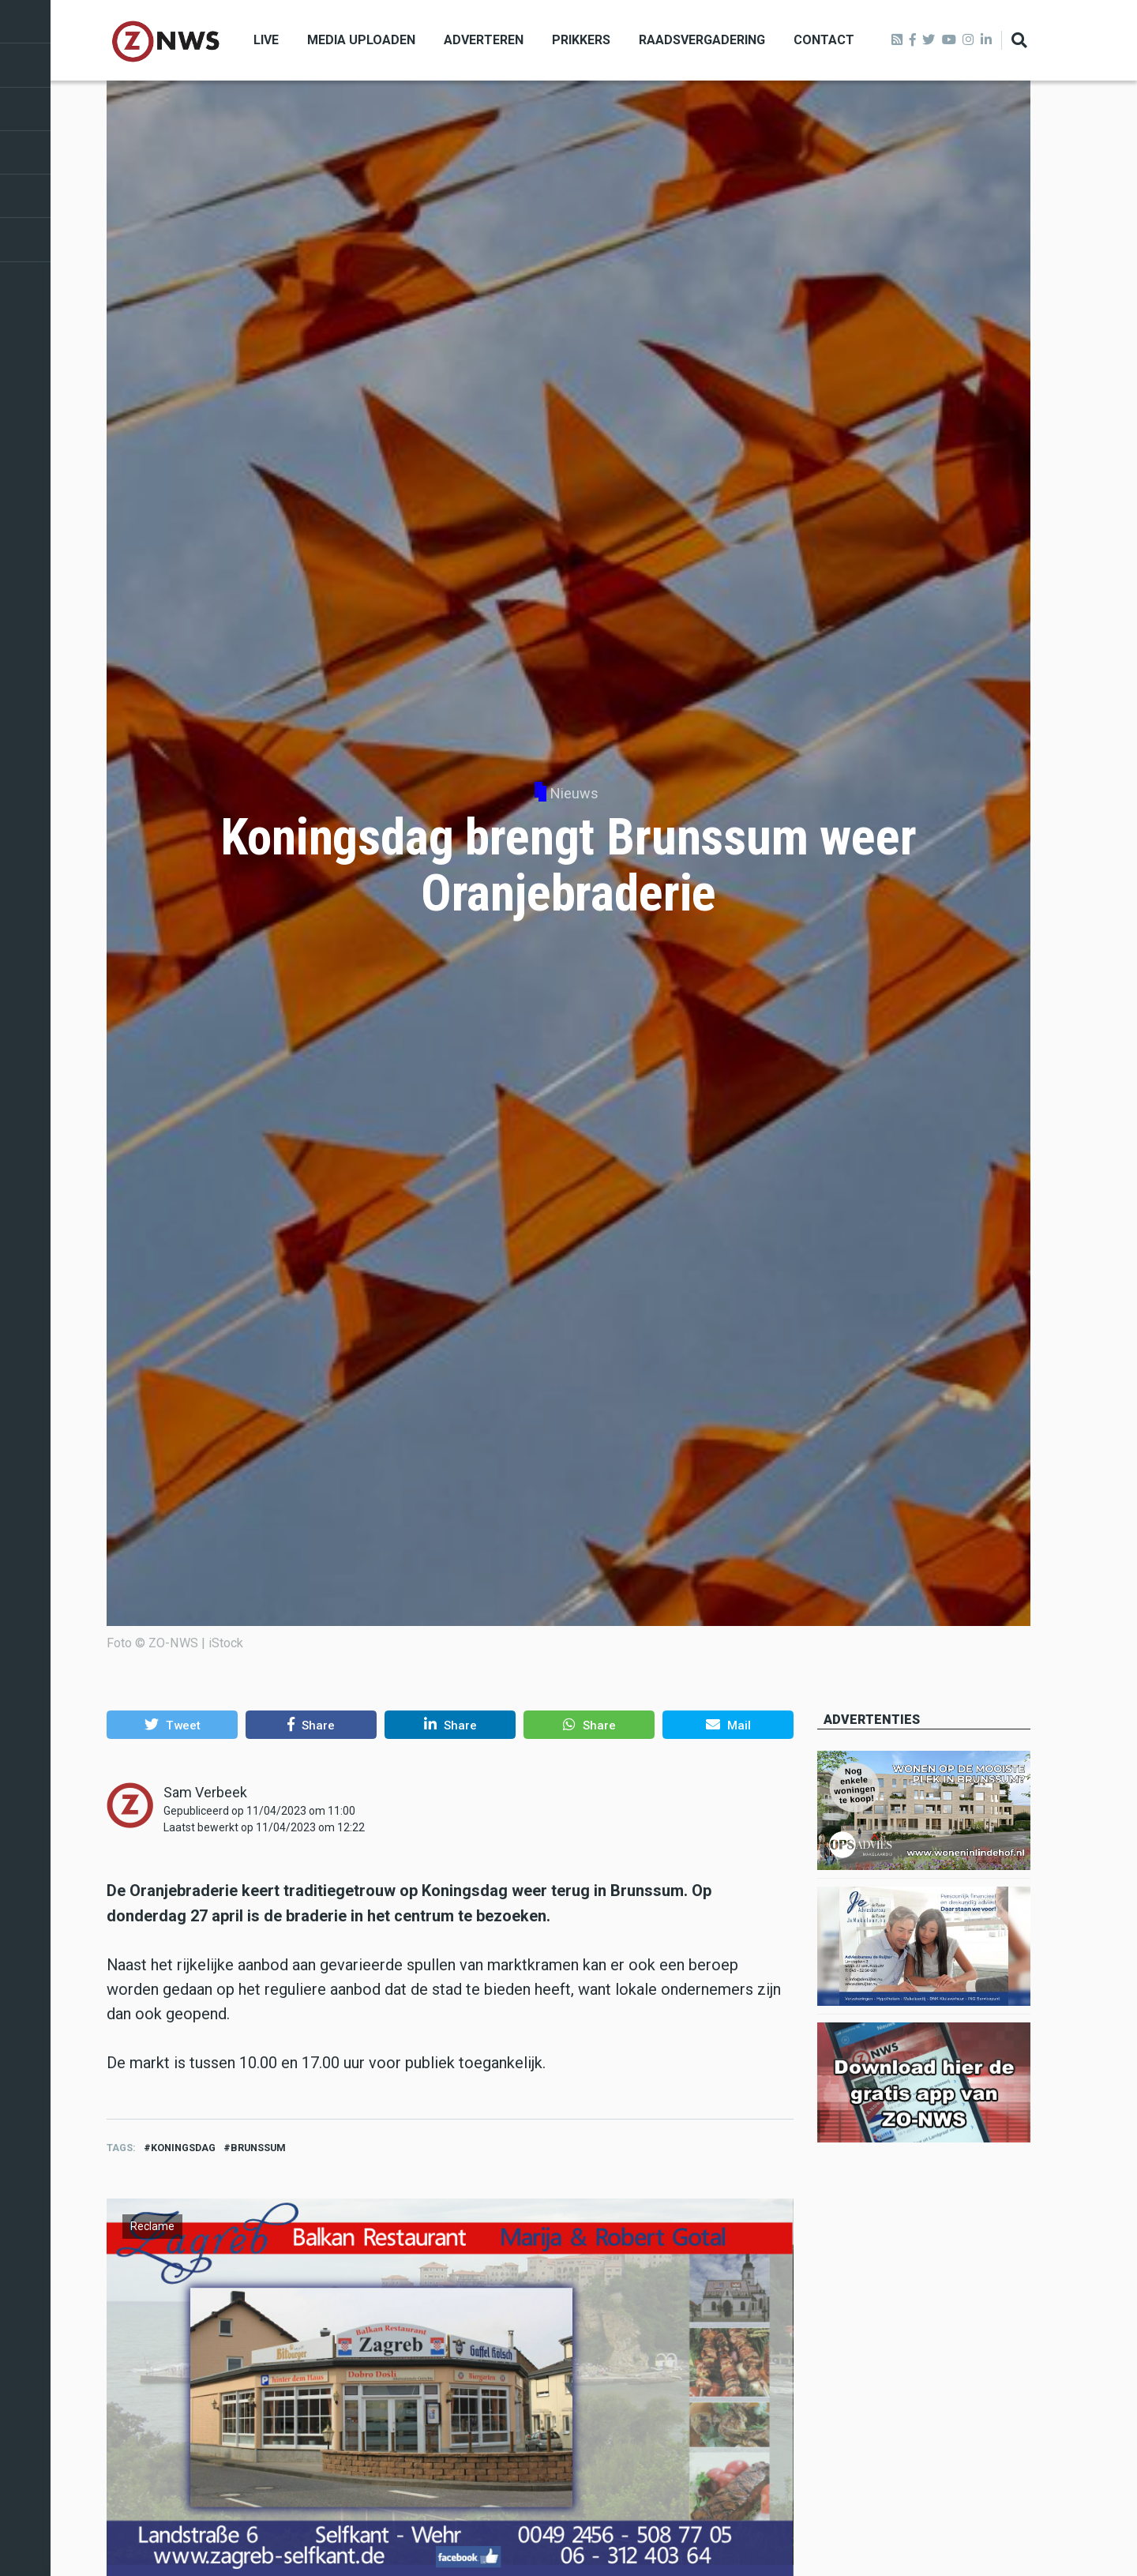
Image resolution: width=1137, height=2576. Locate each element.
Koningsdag (183, 2148)
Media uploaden (361, 39)
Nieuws (574, 793)
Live (266, 39)
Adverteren (483, 39)
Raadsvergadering (702, 39)
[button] (172, 1724)
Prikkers (581, 39)
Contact (824, 39)
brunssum (258, 2148)
